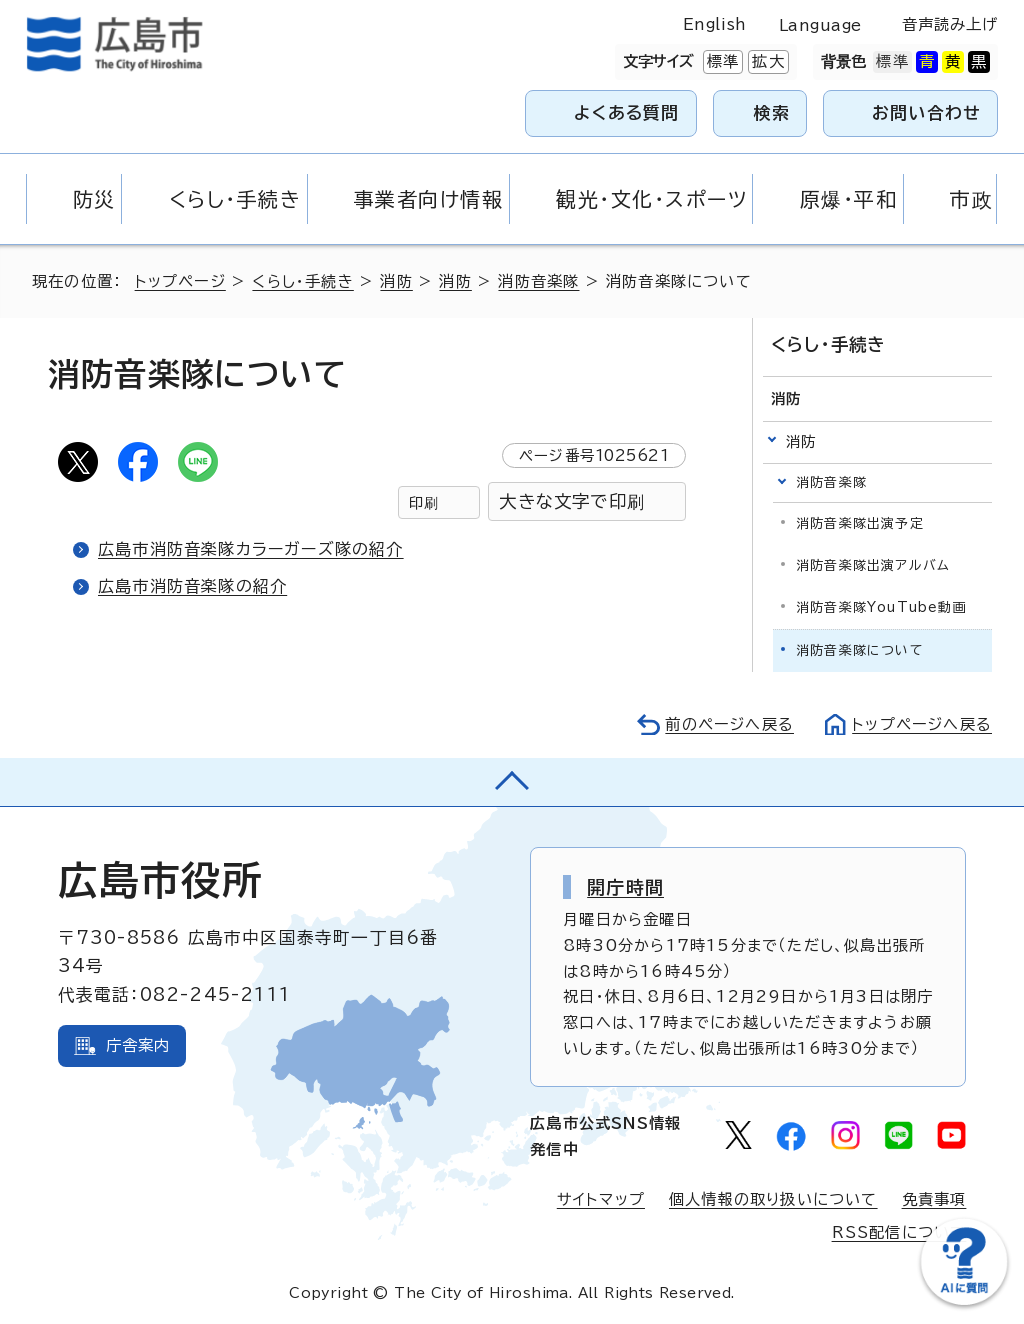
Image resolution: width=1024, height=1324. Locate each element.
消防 (396, 281)
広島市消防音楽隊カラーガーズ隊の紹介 (251, 549)
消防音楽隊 (538, 281)
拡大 (766, 62)
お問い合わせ (926, 112)
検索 (772, 112)
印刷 (424, 502)
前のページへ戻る (729, 724)
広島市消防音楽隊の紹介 (192, 586)
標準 (721, 62)
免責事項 (934, 1199)
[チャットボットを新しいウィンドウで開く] (964, 1300)
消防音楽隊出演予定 (860, 523)
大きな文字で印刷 (572, 501)
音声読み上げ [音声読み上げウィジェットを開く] (950, 24)
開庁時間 (625, 887)
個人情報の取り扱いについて (773, 1199)
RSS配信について (899, 1232)
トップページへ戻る (922, 724)
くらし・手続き (302, 281)
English (715, 24)
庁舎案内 (138, 1045)
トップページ (180, 281)
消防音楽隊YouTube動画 (881, 607)
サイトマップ (601, 1199)
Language (820, 25)
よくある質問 (626, 112)
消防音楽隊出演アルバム (873, 565)
